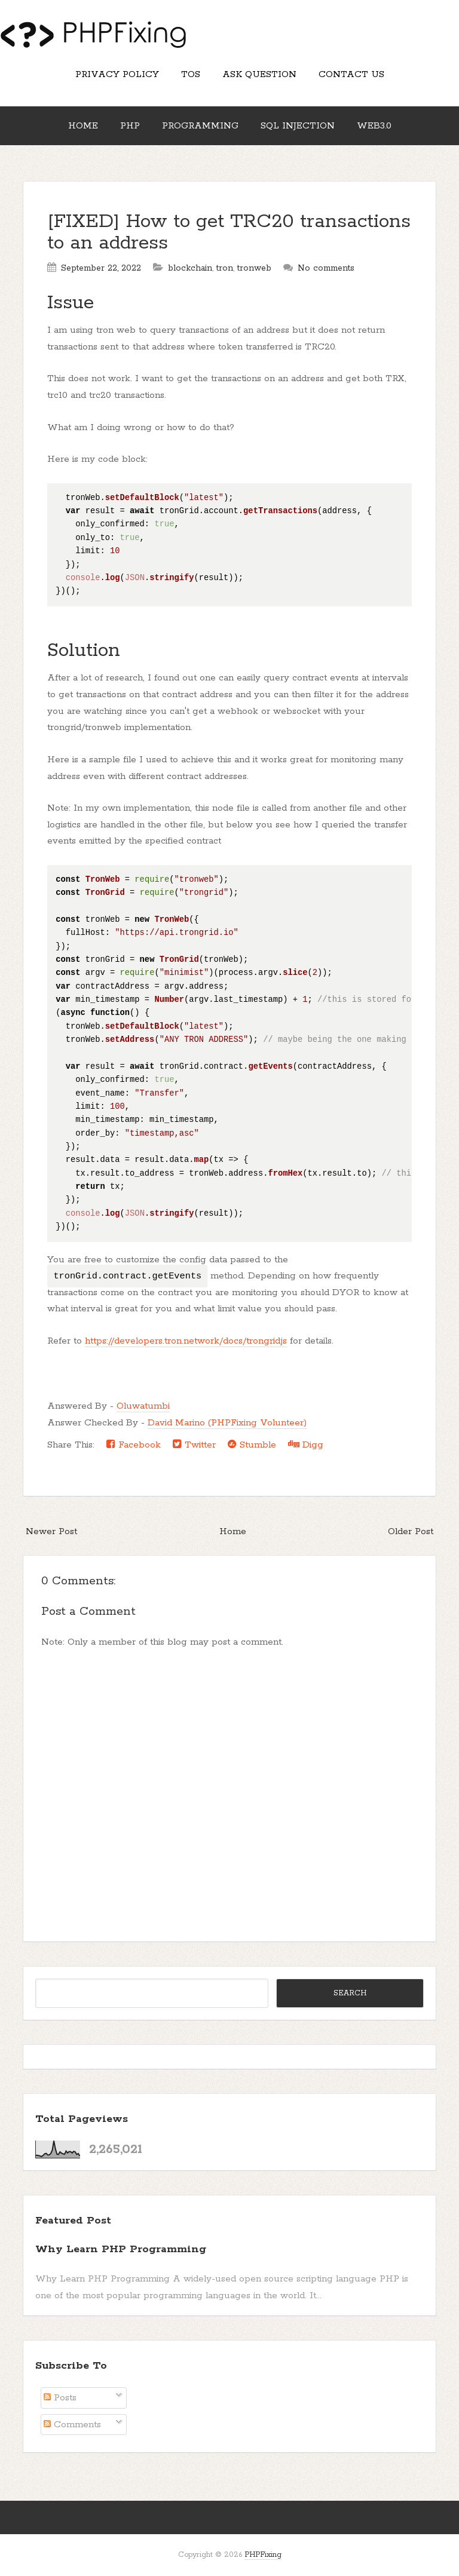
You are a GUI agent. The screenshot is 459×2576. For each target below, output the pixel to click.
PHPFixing (262, 2554)
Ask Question (259, 74)
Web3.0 (374, 125)
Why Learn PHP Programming (120, 2249)
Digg (305, 1444)
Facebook (133, 1444)
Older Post (410, 1531)
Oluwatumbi (143, 1406)
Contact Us (351, 74)
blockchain (190, 268)
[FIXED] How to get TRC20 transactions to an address (229, 233)
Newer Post (51, 1531)
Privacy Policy (117, 74)
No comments (326, 268)
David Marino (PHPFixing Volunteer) (227, 1422)
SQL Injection (298, 125)
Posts (60, 2397)
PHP (130, 125)
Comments (72, 2424)
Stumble (252, 1444)
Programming (200, 125)
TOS (190, 74)
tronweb (254, 268)
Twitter (194, 1444)
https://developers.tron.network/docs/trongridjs (186, 1341)
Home (83, 125)
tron (224, 268)
